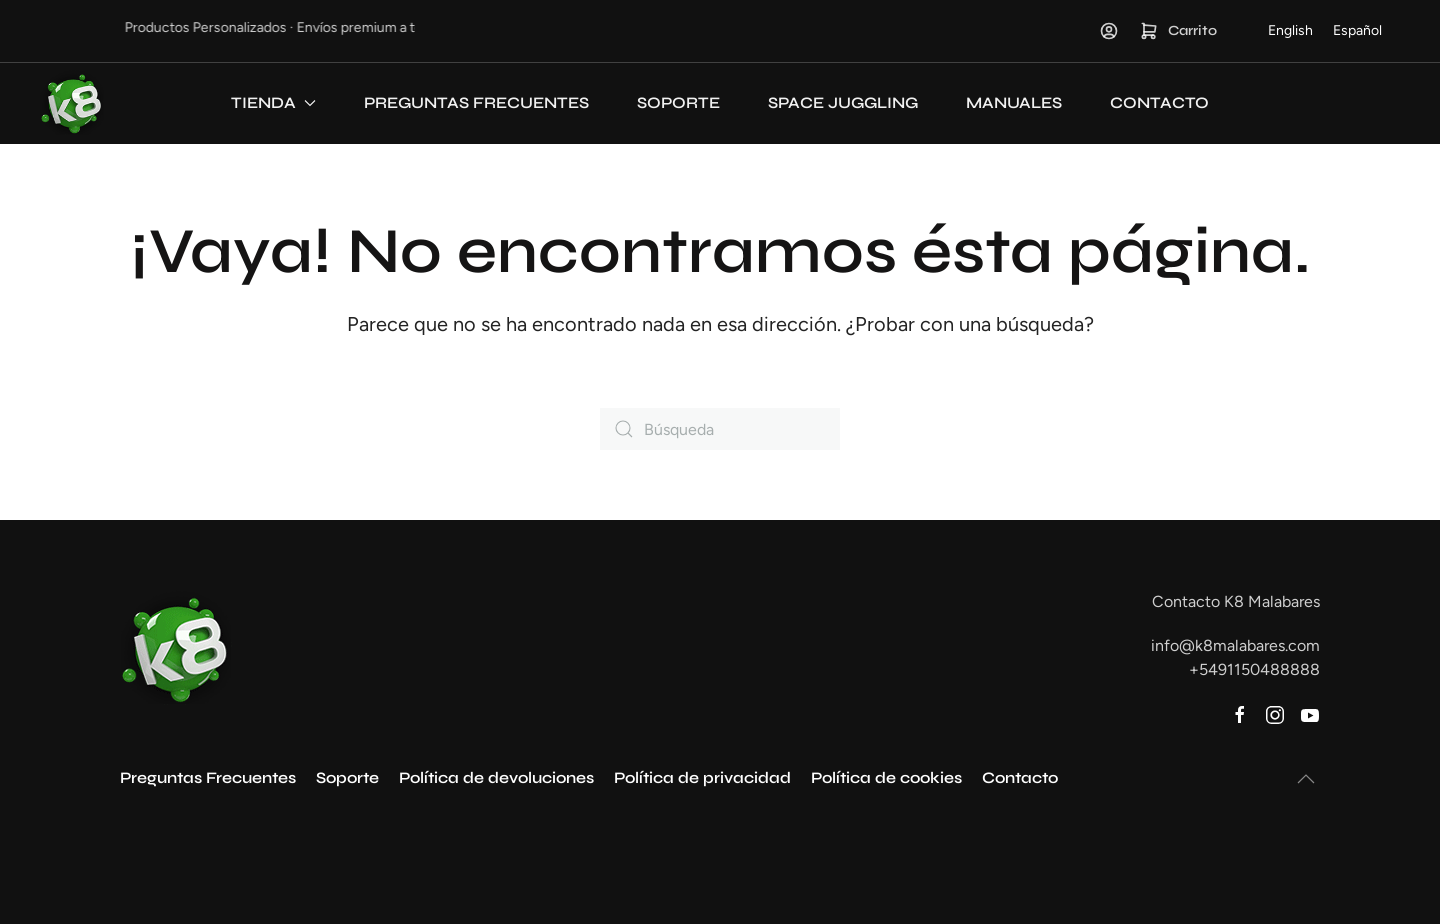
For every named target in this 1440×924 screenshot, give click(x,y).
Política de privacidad (702, 777)
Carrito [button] (1178, 31)
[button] (1306, 779)
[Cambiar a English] (1290, 31)
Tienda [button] (273, 102)
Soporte (678, 102)
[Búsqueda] (720, 429)
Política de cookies (886, 777)
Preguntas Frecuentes (476, 102)
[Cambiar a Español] (1357, 31)
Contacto (1159, 102)
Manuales (1014, 102)
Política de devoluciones (496, 777)
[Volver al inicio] (72, 103)
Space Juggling (843, 102)
